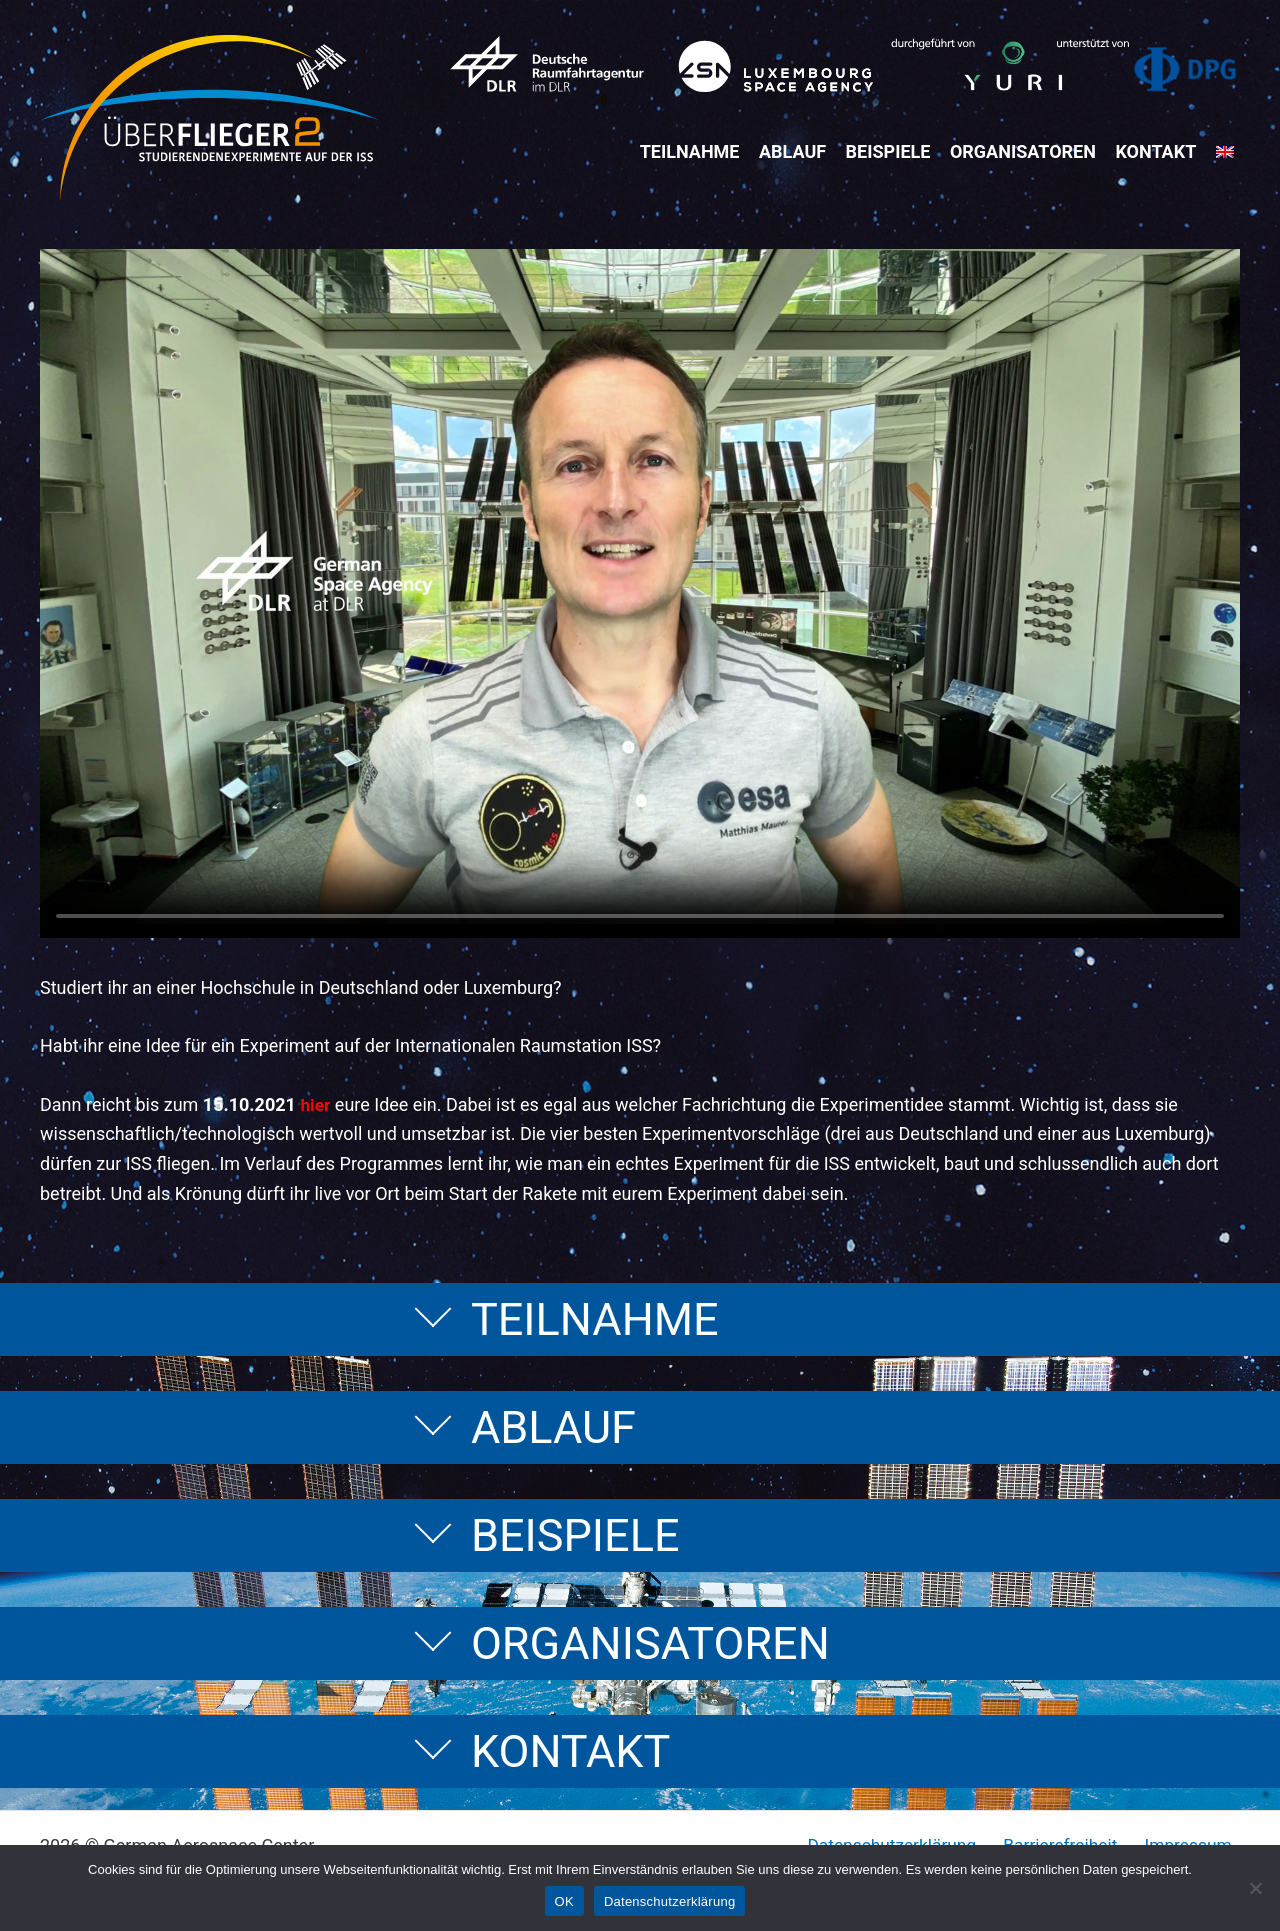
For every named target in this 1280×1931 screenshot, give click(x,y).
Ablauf (798, 151)
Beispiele (894, 151)
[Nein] (1255, 1888)
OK (564, 1901)
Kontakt (1162, 151)
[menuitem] (1231, 152)
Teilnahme (696, 151)
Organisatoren (1029, 151)
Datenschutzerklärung (669, 1901)
